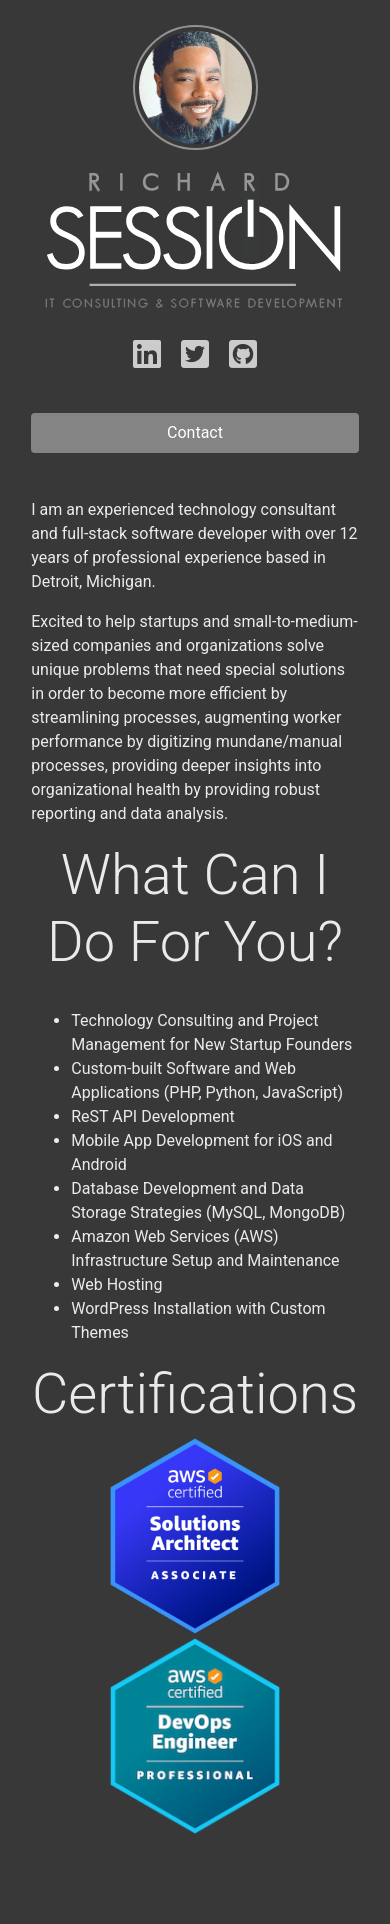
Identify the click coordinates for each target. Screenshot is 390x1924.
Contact (195, 432)
